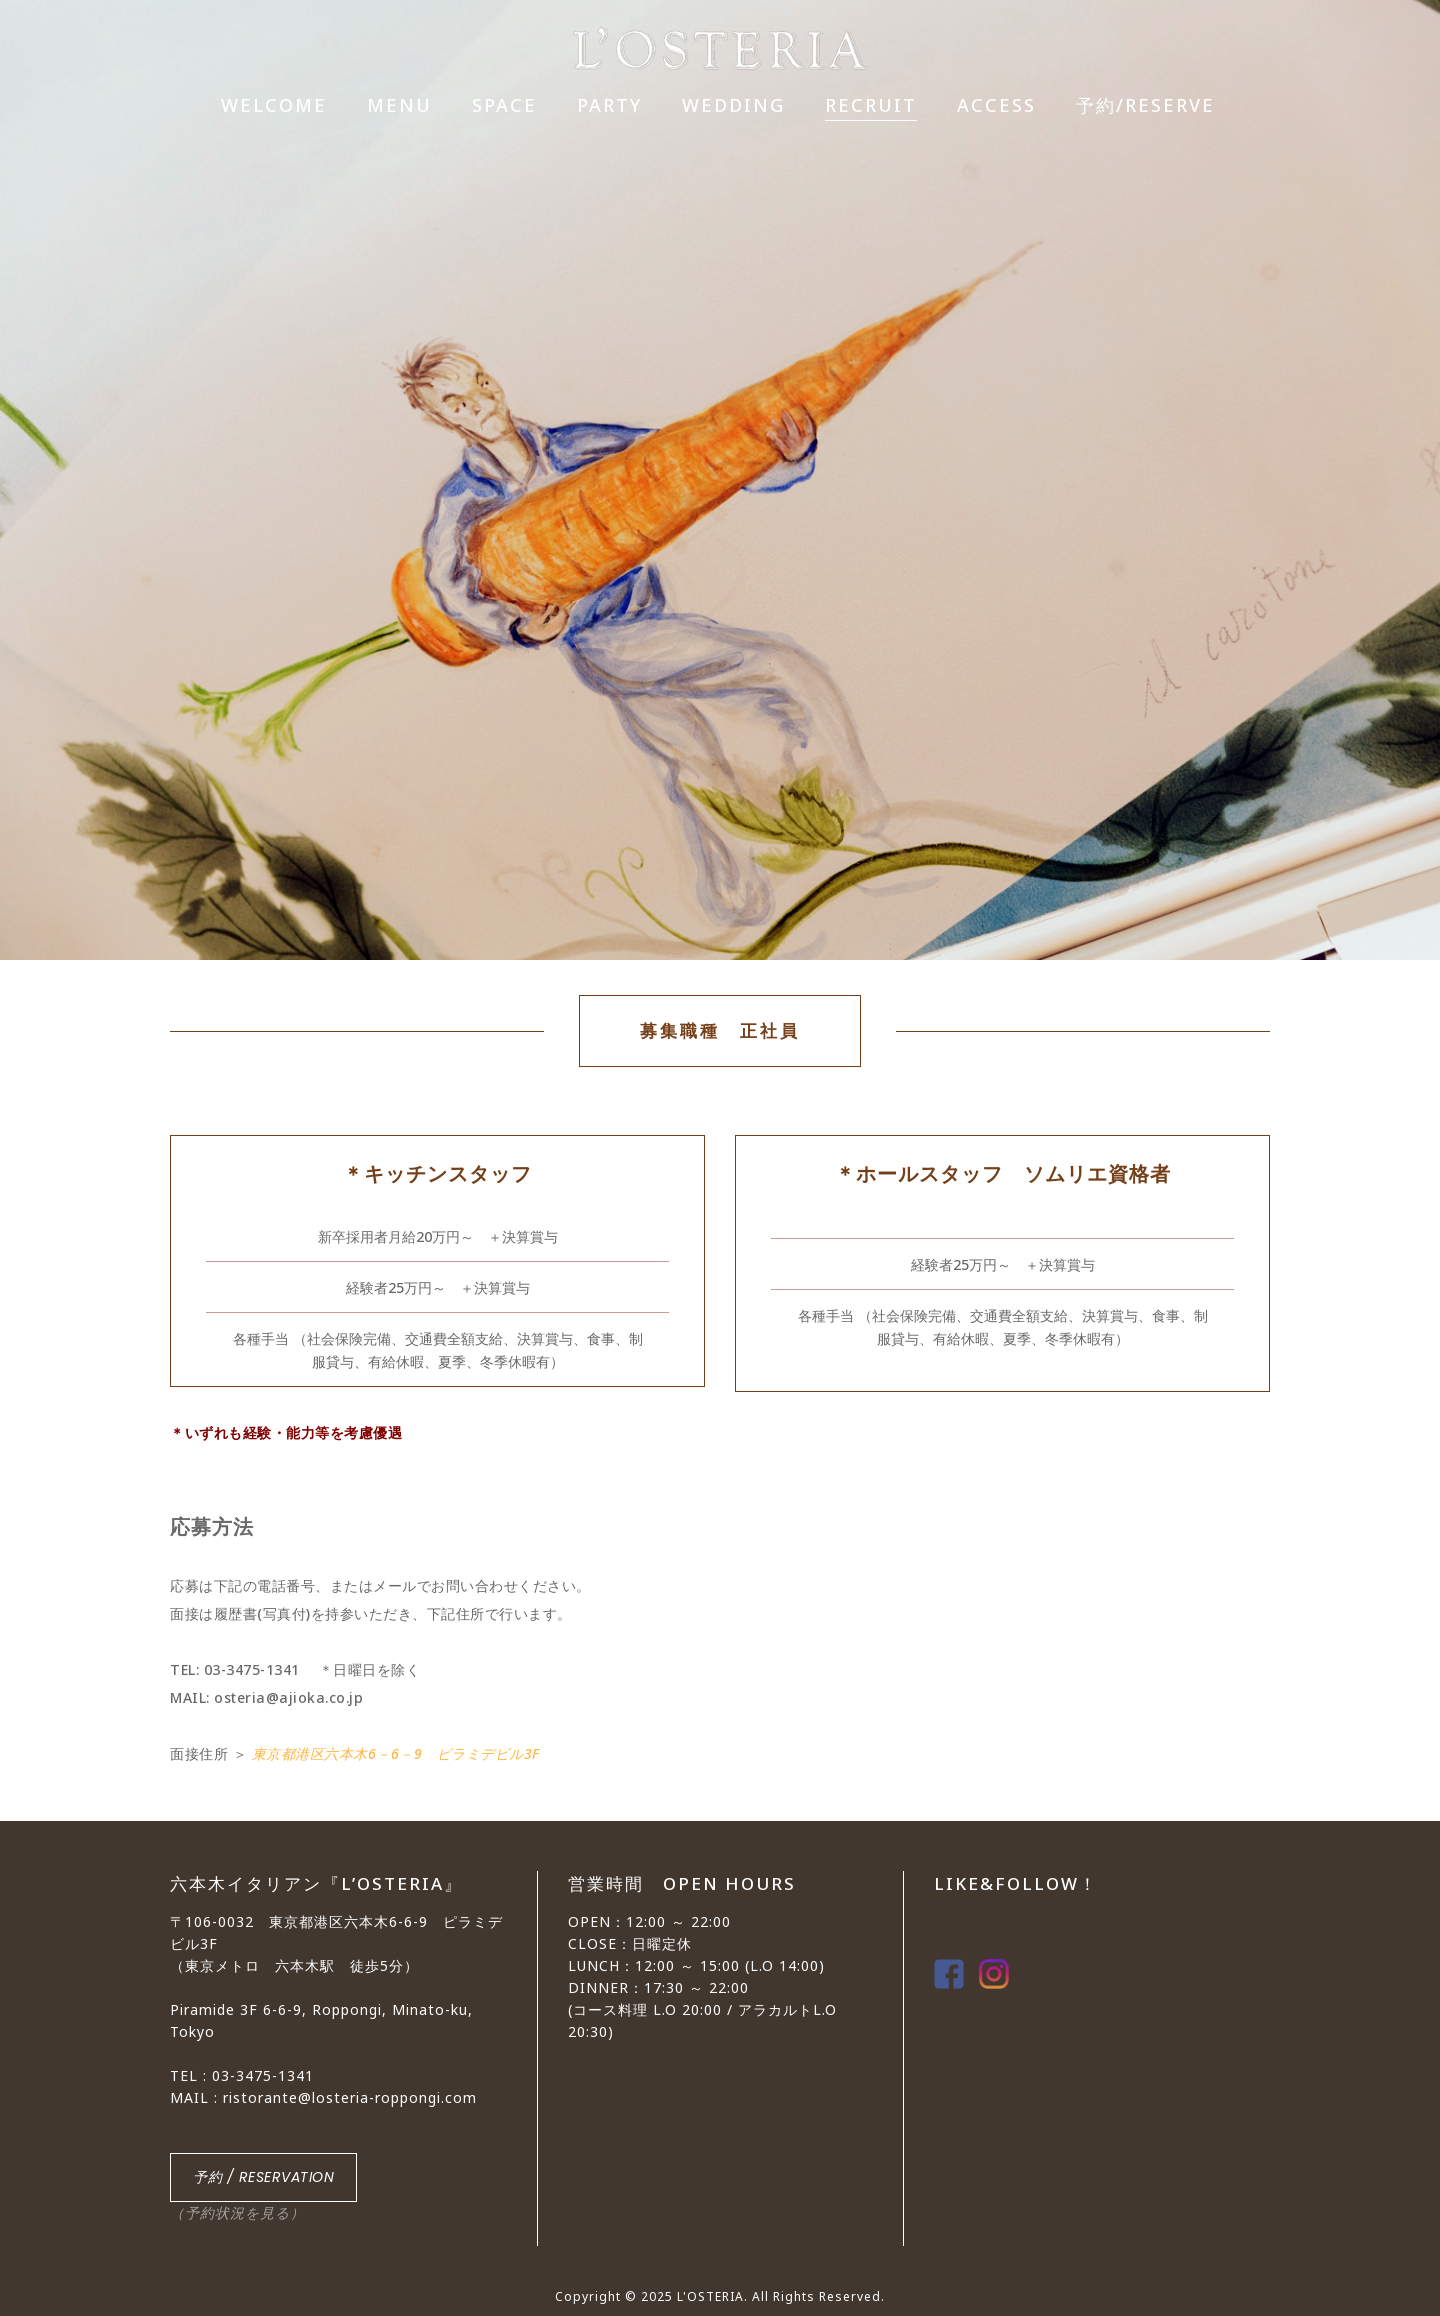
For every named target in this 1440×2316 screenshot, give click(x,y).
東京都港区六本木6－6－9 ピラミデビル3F (396, 1753)
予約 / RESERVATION (263, 2177)
